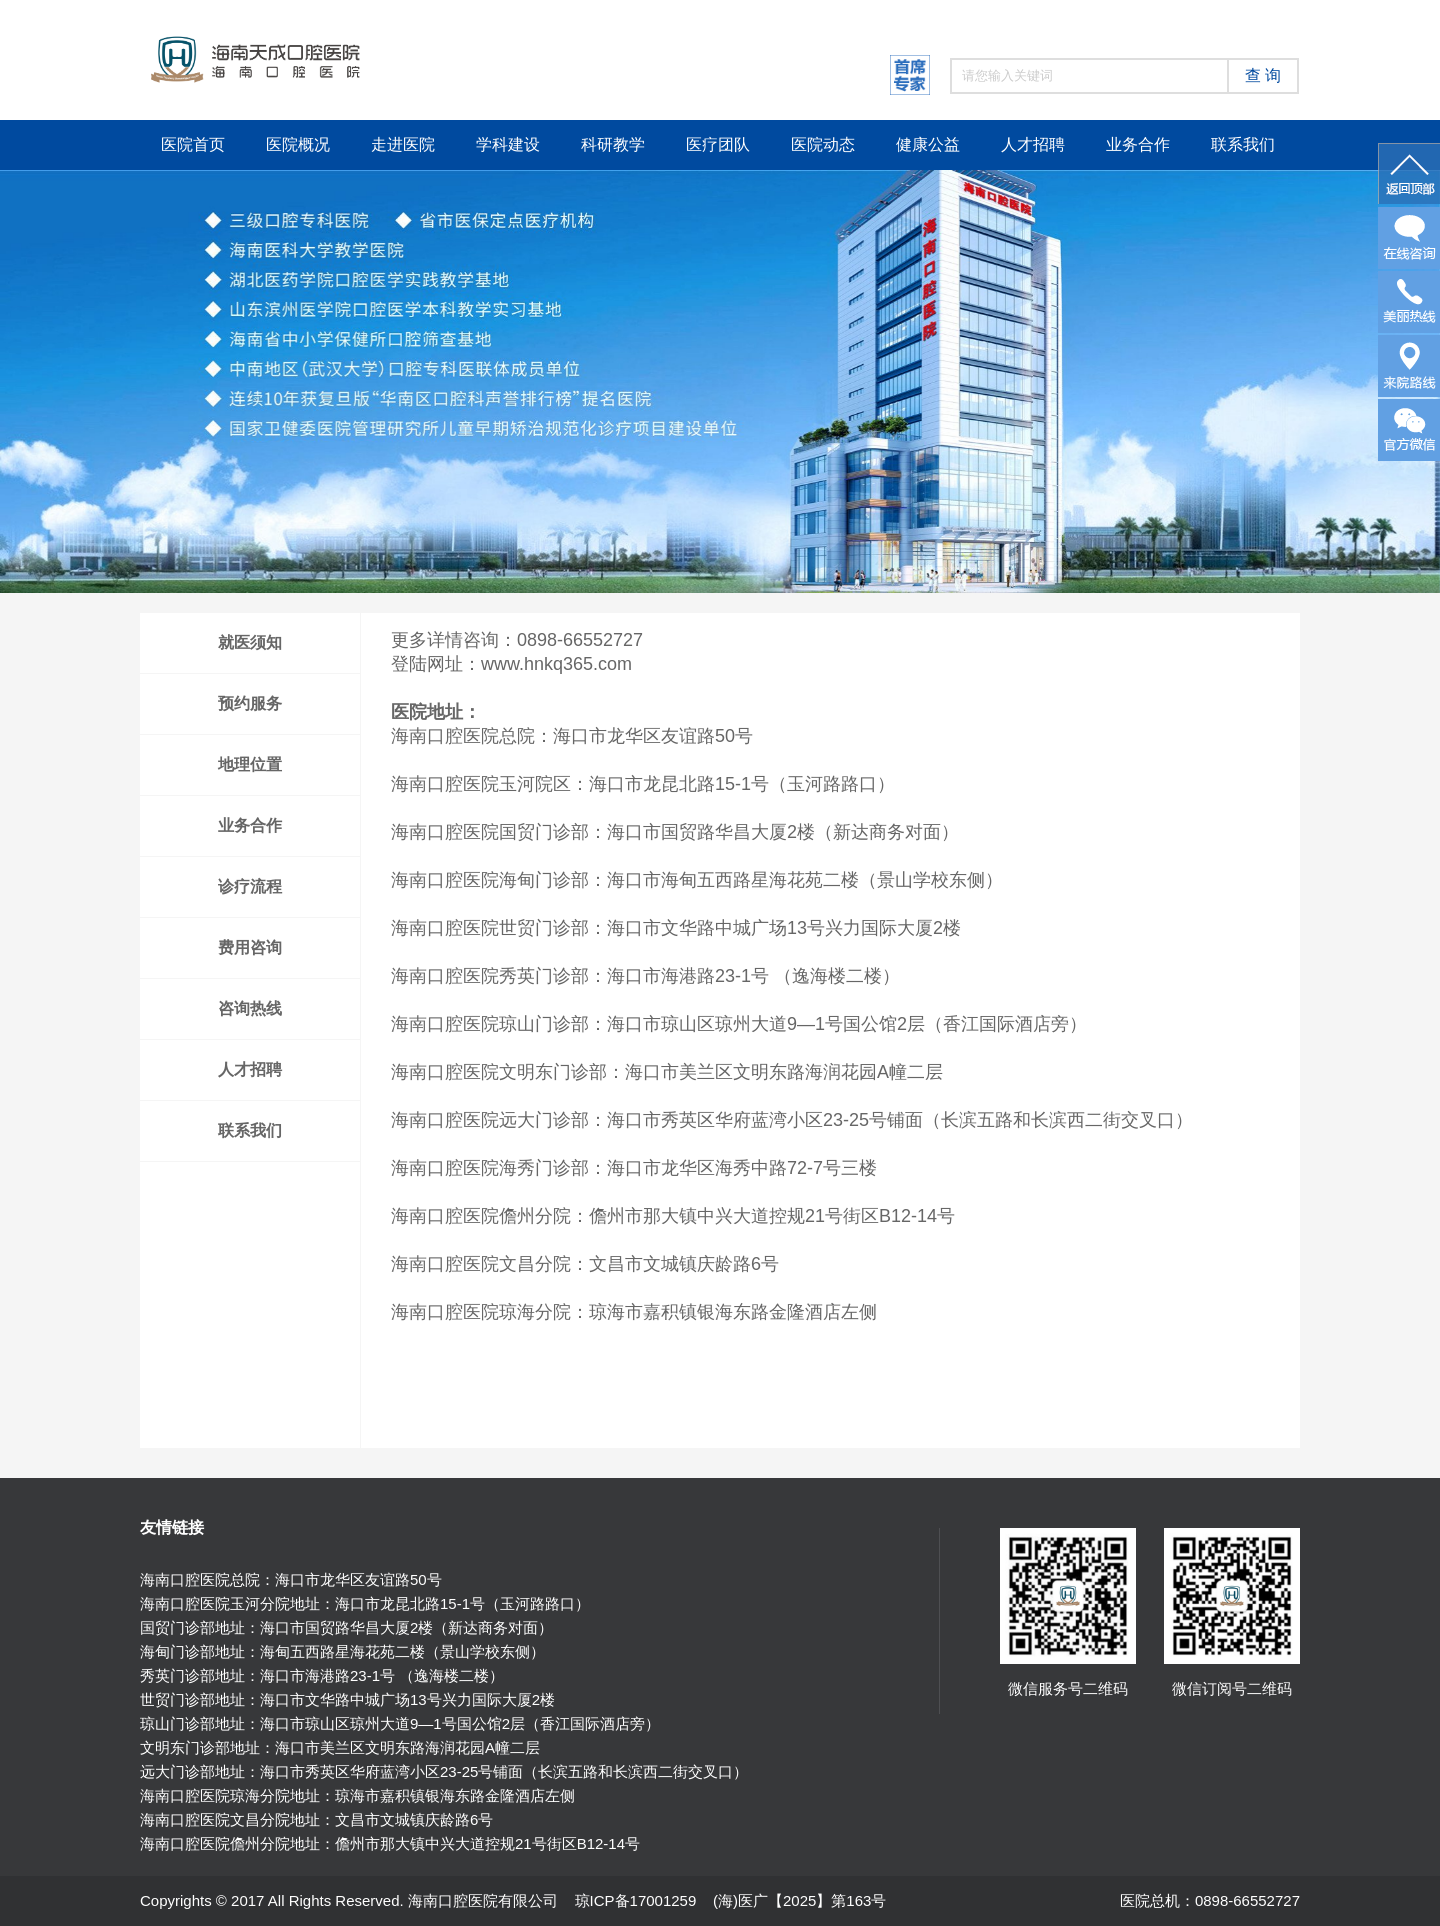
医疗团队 (718, 144)
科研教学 (613, 144)
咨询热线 (250, 1008)
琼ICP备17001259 (636, 1900)
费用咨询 (250, 947)
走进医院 (403, 144)
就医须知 (250, 642)
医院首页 (193, 144)
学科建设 (508, 144)
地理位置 (250, 764)
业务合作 (1138, 144)
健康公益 (928, 144)
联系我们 (1243, 144)
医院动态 (823, 144)
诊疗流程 (250, 886)
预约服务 (250, 703)
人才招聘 (1033, 144)
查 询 (1263, 75)
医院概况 (298, 144)
